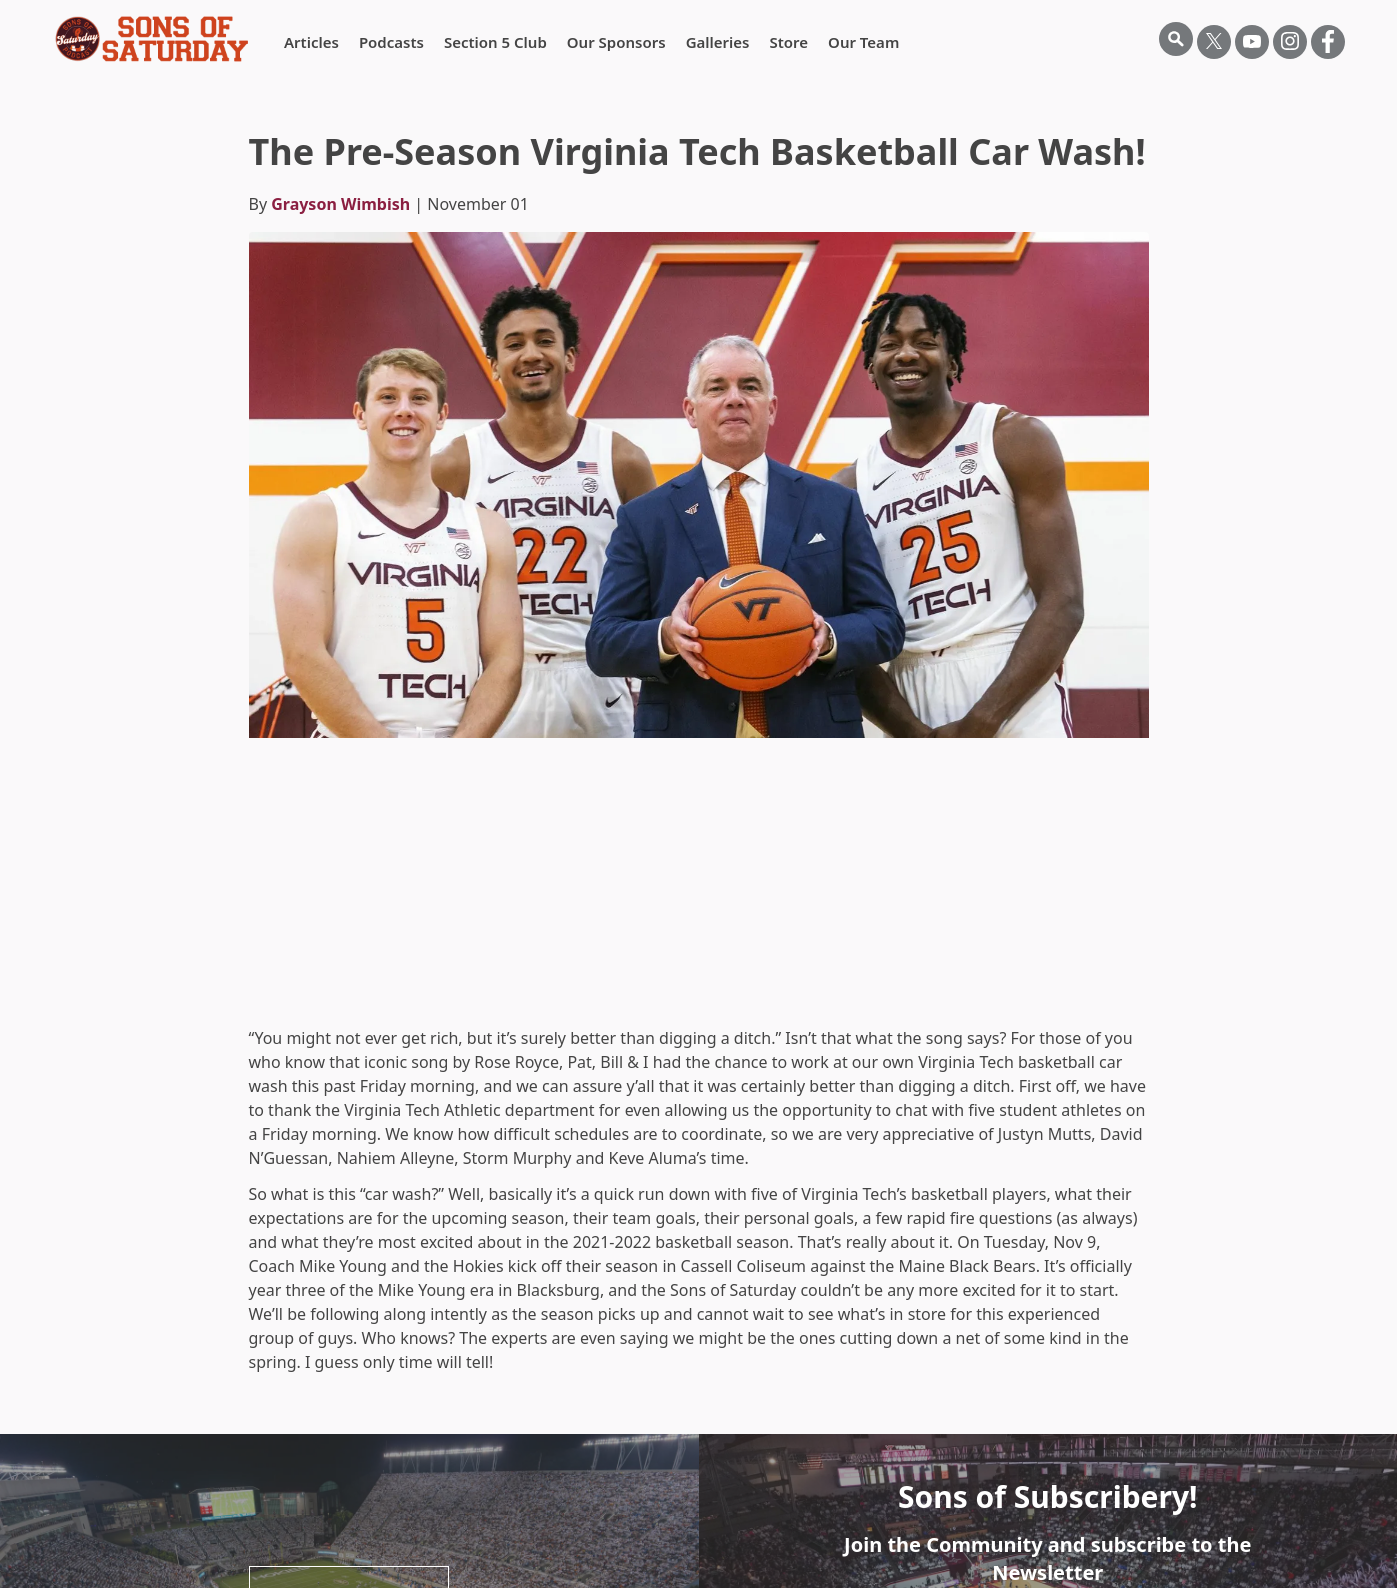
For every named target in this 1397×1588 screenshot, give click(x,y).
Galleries (718, 42)
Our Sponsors (616, 42)
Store (788, 42)
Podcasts (391, 42)
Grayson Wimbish (340, 204)
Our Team (863, 42)
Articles (311, 42)
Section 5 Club (495, 42)
